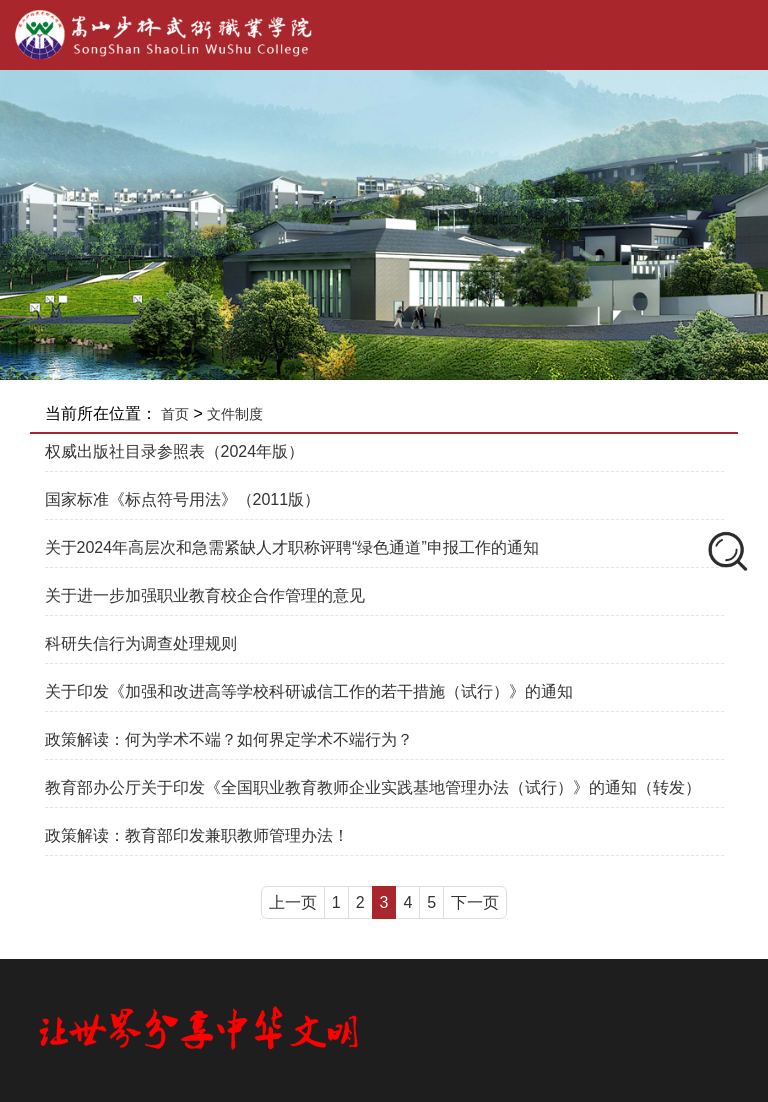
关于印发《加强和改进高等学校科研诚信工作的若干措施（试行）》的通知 (309, 691)
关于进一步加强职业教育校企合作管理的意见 (205, 595)
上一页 (293, 902)
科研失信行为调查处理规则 (141, 643)
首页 (175, 414)
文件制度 (235, 414)
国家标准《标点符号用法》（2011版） (183, 499)
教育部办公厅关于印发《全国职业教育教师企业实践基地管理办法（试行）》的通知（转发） (373, 787)
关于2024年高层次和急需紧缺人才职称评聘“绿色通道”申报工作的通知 (292, 547)
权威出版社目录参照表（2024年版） (175, 451)
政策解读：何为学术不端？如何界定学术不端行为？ (229, 739)
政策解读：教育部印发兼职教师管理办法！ (197, 835)
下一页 (475, 902)
